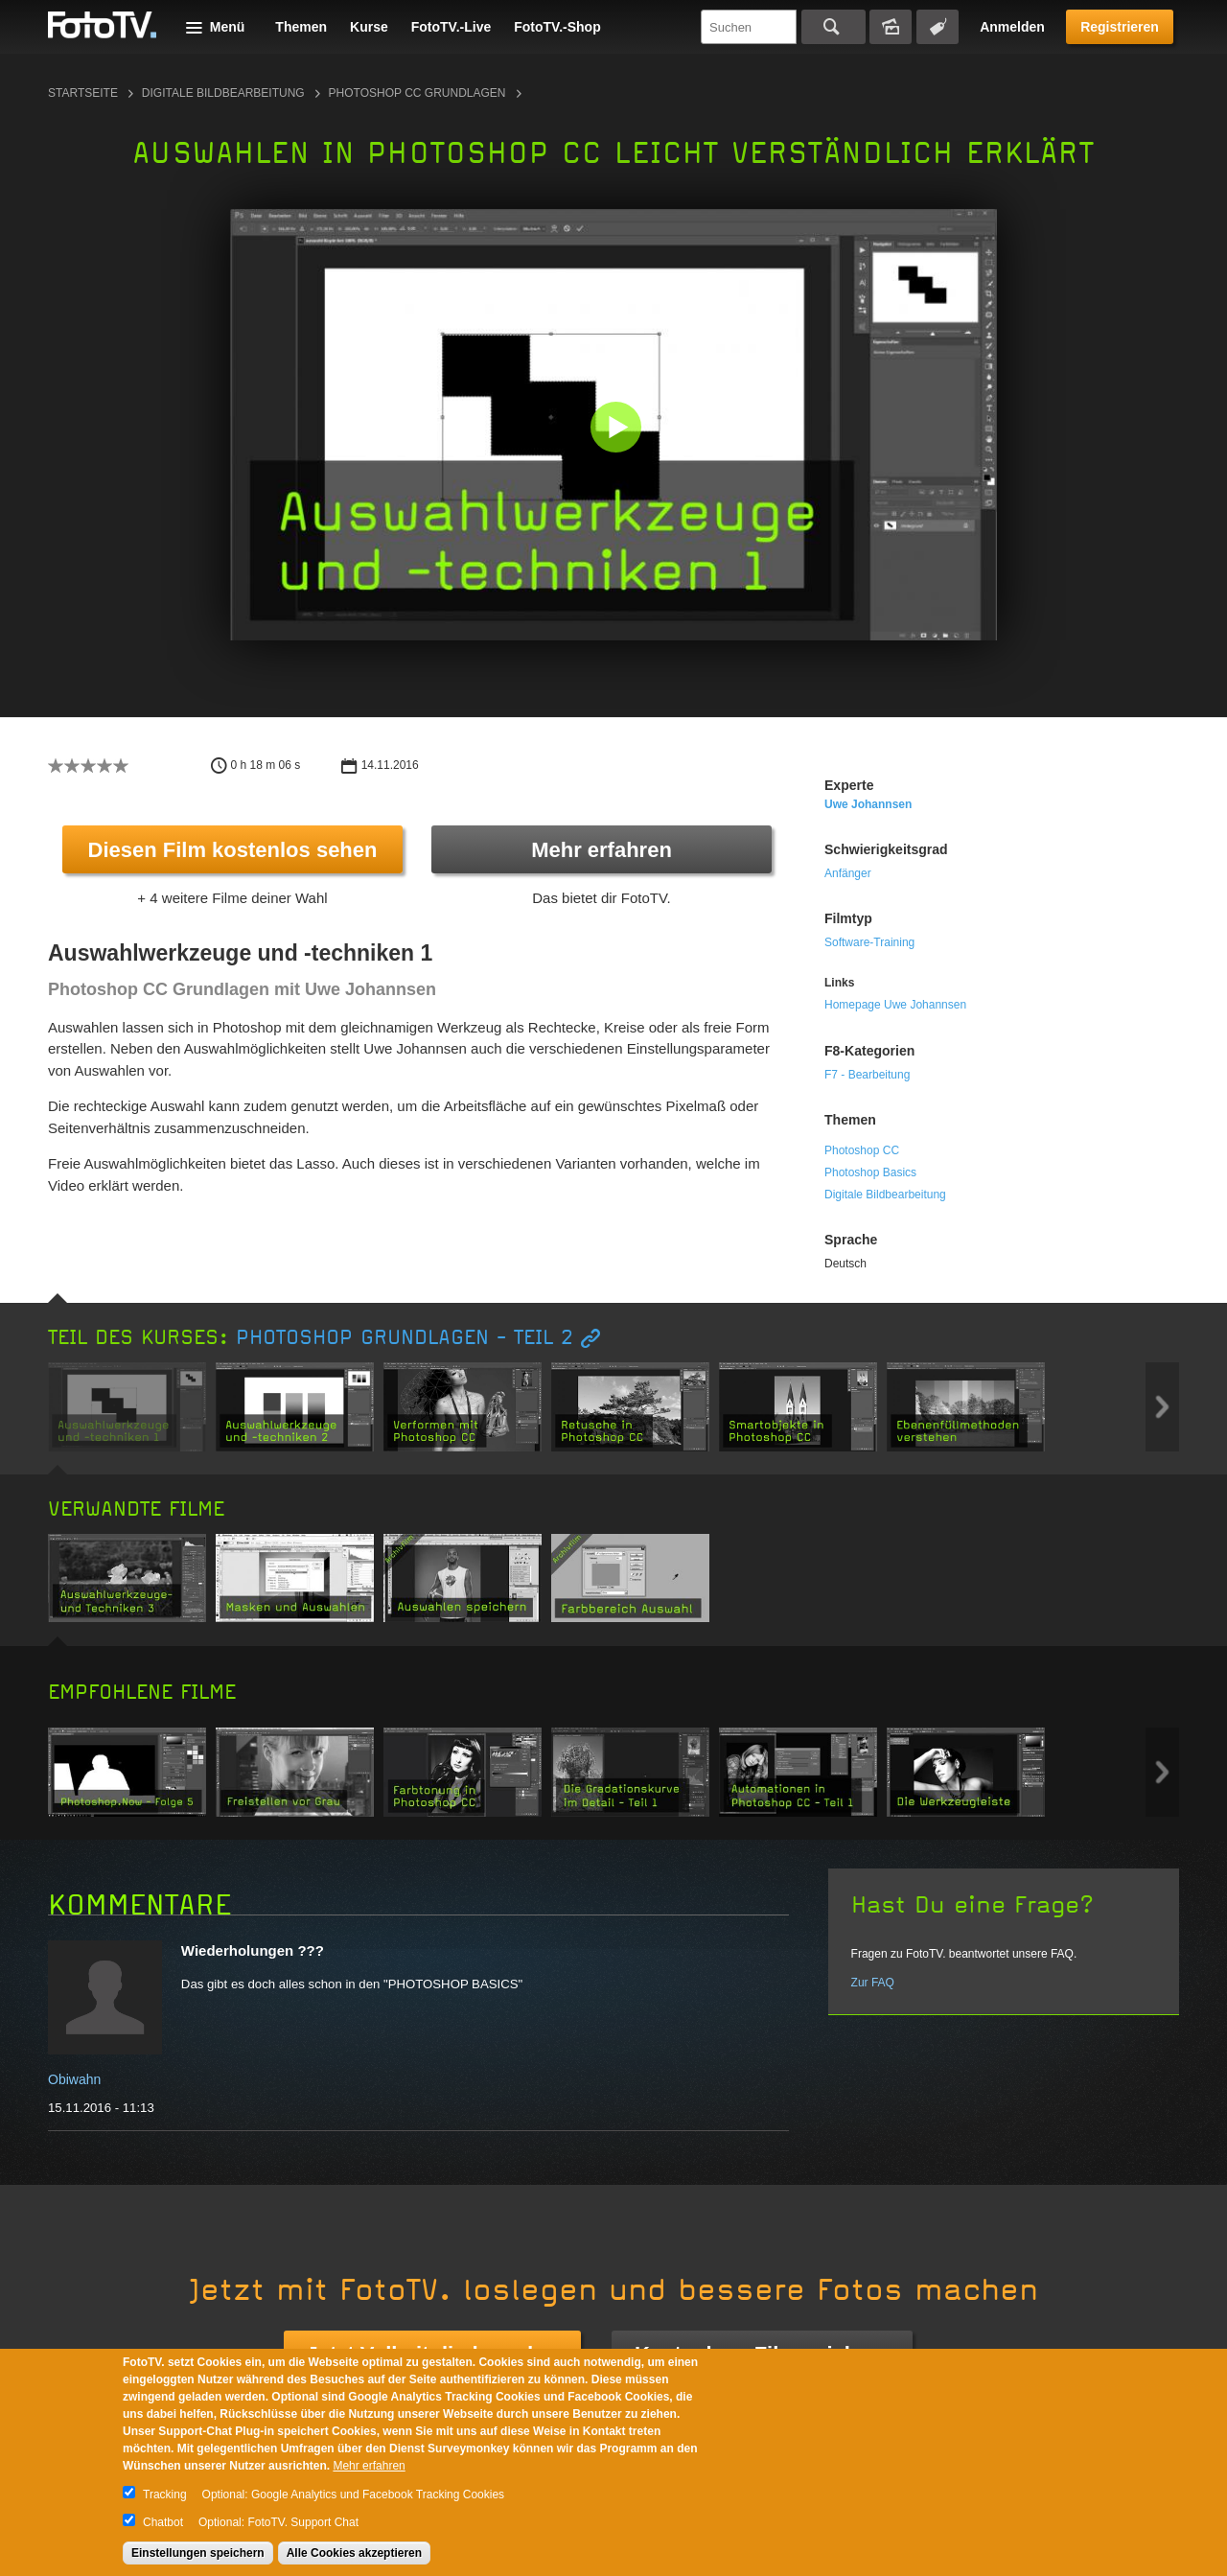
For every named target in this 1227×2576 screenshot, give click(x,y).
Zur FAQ (872, 1982)
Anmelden (1012, 27)
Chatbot (163, 2522)
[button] (618, 429)
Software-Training (869, 942)
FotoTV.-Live (451, 27)
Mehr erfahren (601, 850)
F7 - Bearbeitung (867, 1074)
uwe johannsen (868, 804)
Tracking (165, 2494)
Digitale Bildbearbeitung (223, 93)
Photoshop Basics (870, 1172)
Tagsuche (937, 27)
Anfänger (847, 873)
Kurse (369, 27)
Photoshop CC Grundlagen (417, 93)
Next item (1162, 1406)
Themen (301, 27)
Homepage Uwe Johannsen (895, 1004)
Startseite (83, 93)
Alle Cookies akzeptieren (354, 2553)
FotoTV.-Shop (557, 27)
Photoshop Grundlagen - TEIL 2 (404, 1338)
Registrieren (1119, 27)
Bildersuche (890, 27)
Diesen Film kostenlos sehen (233, 850)
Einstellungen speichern (198, 2553)
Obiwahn (74, 2079)
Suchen (833, 27)
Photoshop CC (861, 1150)
